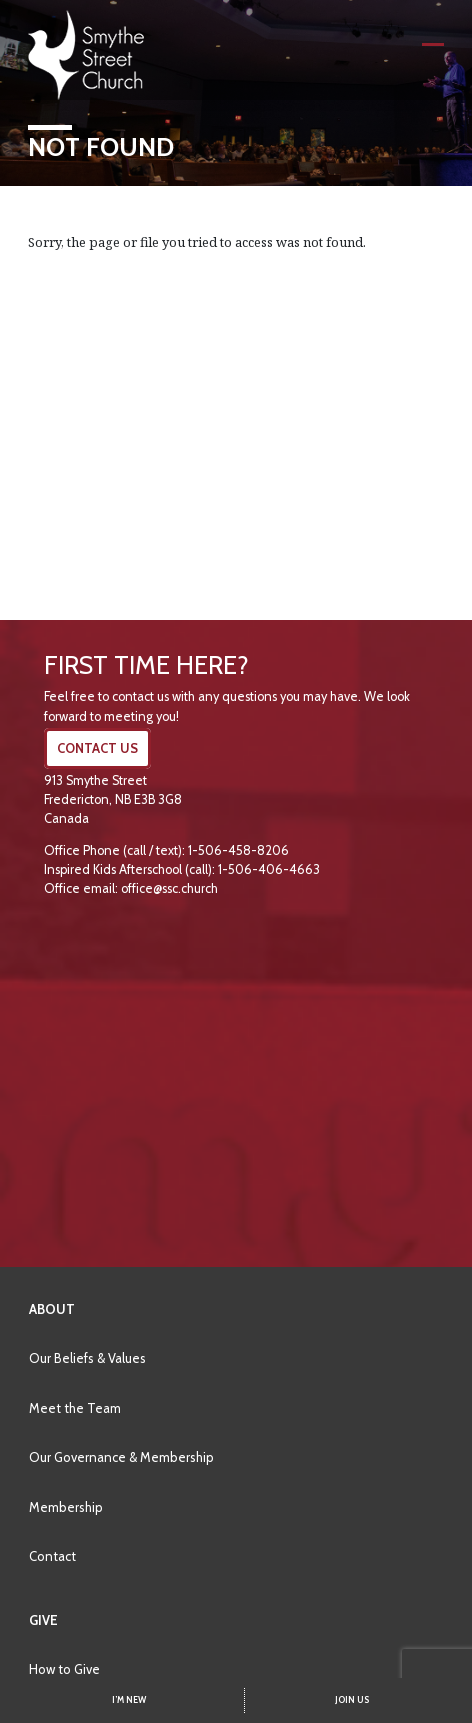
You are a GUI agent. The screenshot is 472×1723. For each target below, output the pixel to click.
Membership (66, 1507)
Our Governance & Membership (121, 1457)
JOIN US (352, 1700)
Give (43, 1620)
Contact (52, 1556)
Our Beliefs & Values (87, 1358)
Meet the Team (75, 1408)
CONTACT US (97, 748)
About (52, 1309)
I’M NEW (129, 1700)
